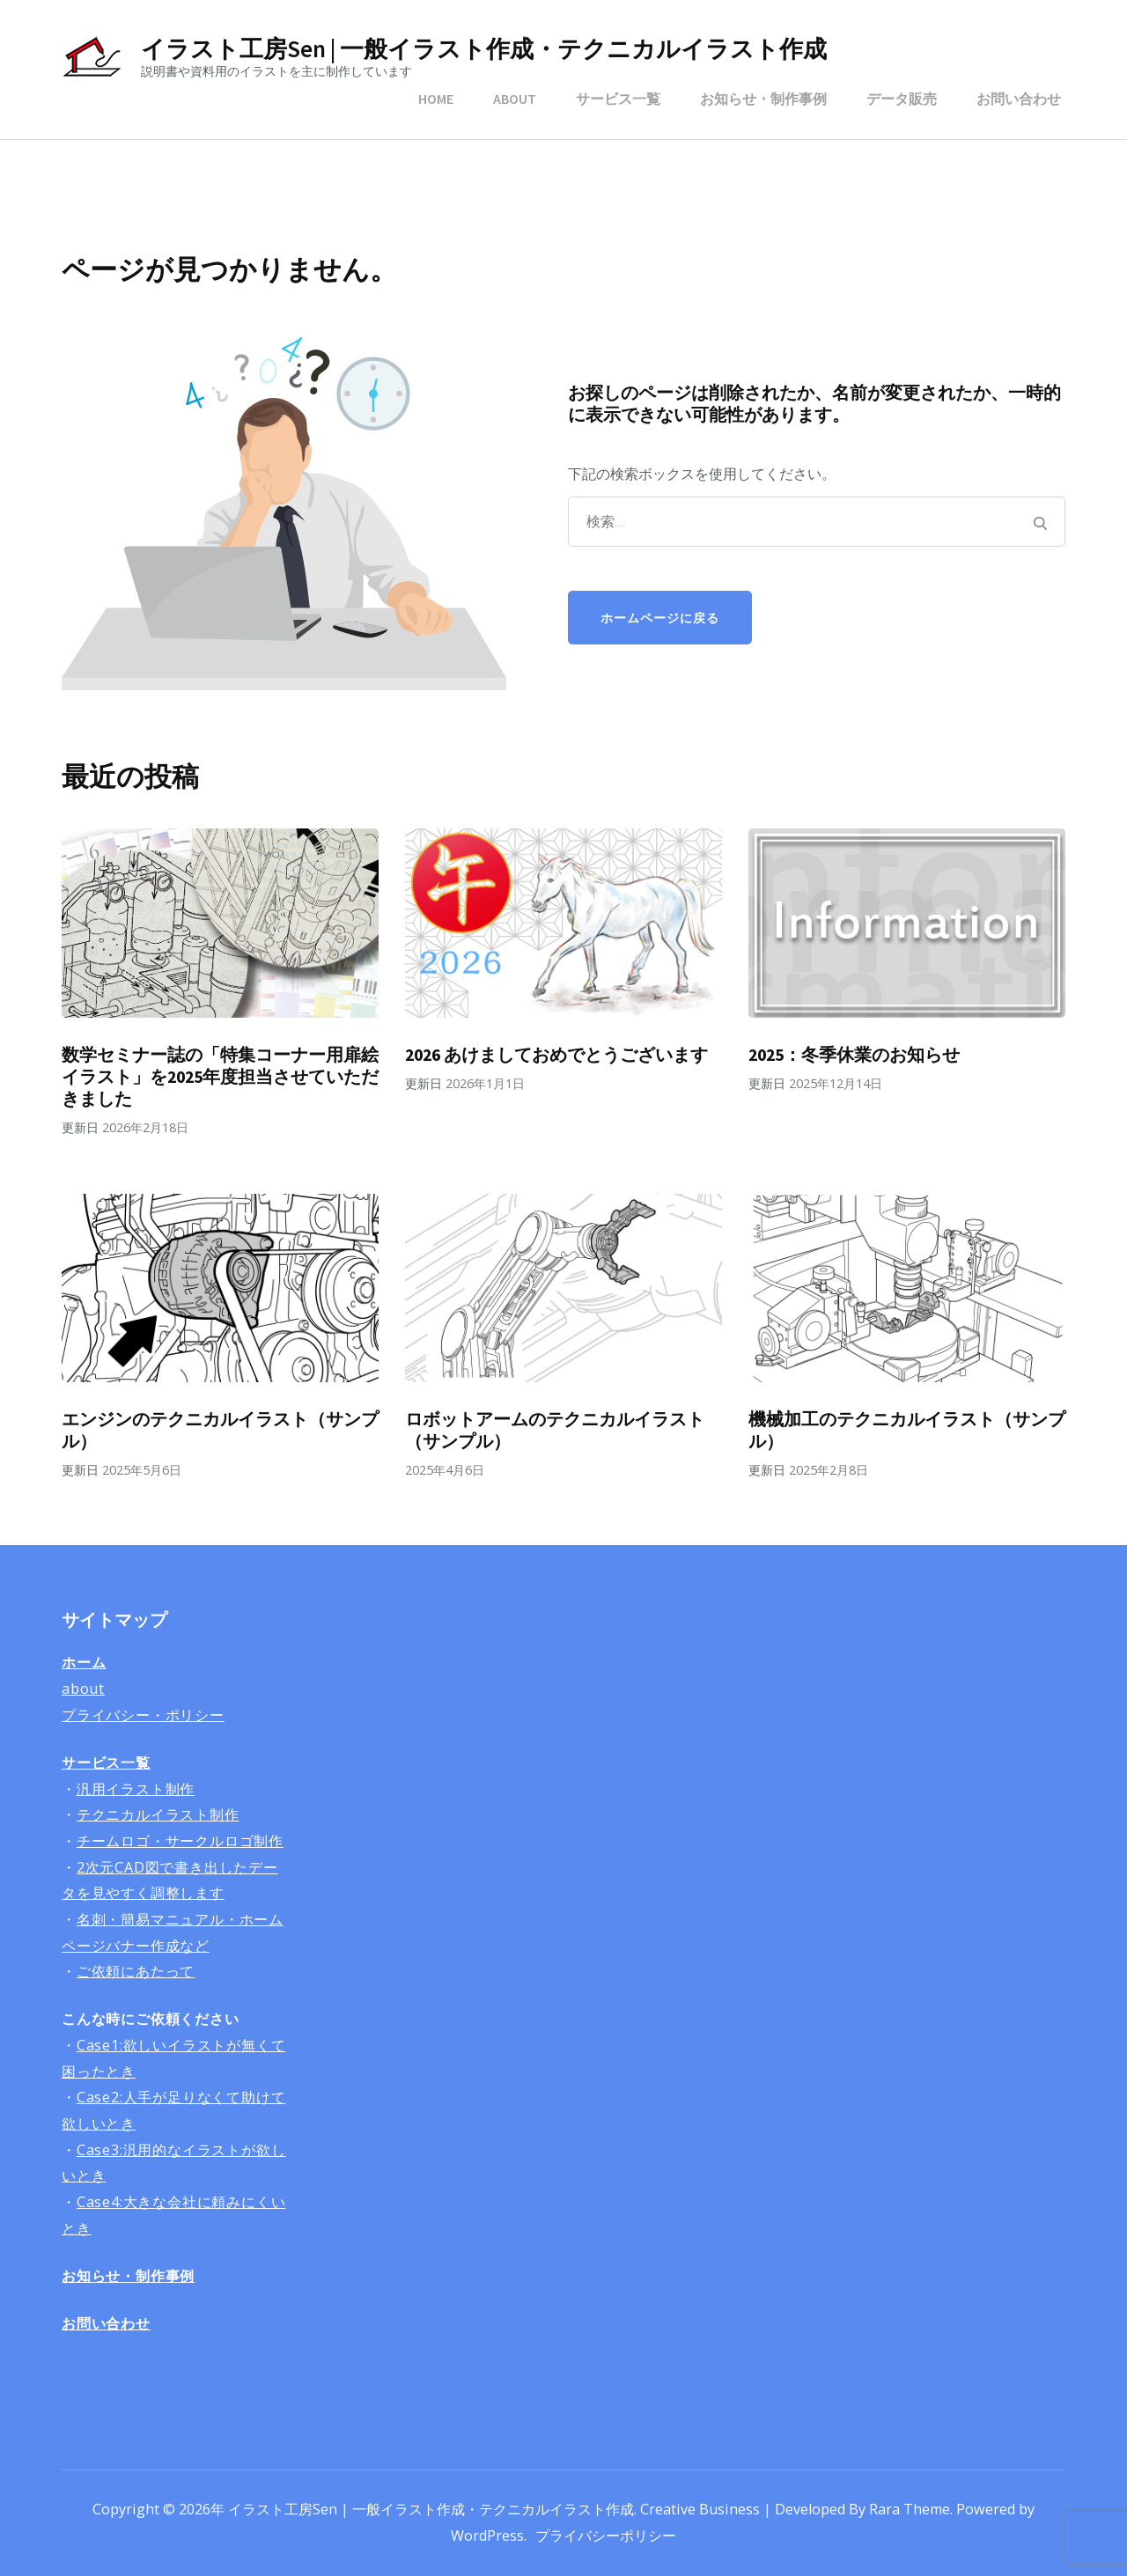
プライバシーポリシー (605, 2535)
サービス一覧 (618, 98)
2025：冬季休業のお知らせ (854, 1054)
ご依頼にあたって (136, 1971)
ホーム (84, 1662)
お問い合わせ (1018, 98)
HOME (435, 98)
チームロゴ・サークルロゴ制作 (180, 1841)
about (83, 1688)
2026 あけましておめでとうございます (556, 1054)
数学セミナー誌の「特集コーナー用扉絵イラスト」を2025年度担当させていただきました (220, 1076)
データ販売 (901, 98)
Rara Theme (909, 2509)
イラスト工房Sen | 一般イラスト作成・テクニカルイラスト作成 (484, 48)
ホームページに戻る (659, 617)
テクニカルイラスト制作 (158, 1814)
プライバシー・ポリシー (143, 1715)
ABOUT (514, 98)
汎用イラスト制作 (136, 1789)
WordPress (487, 2535)
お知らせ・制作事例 (763, 98)
